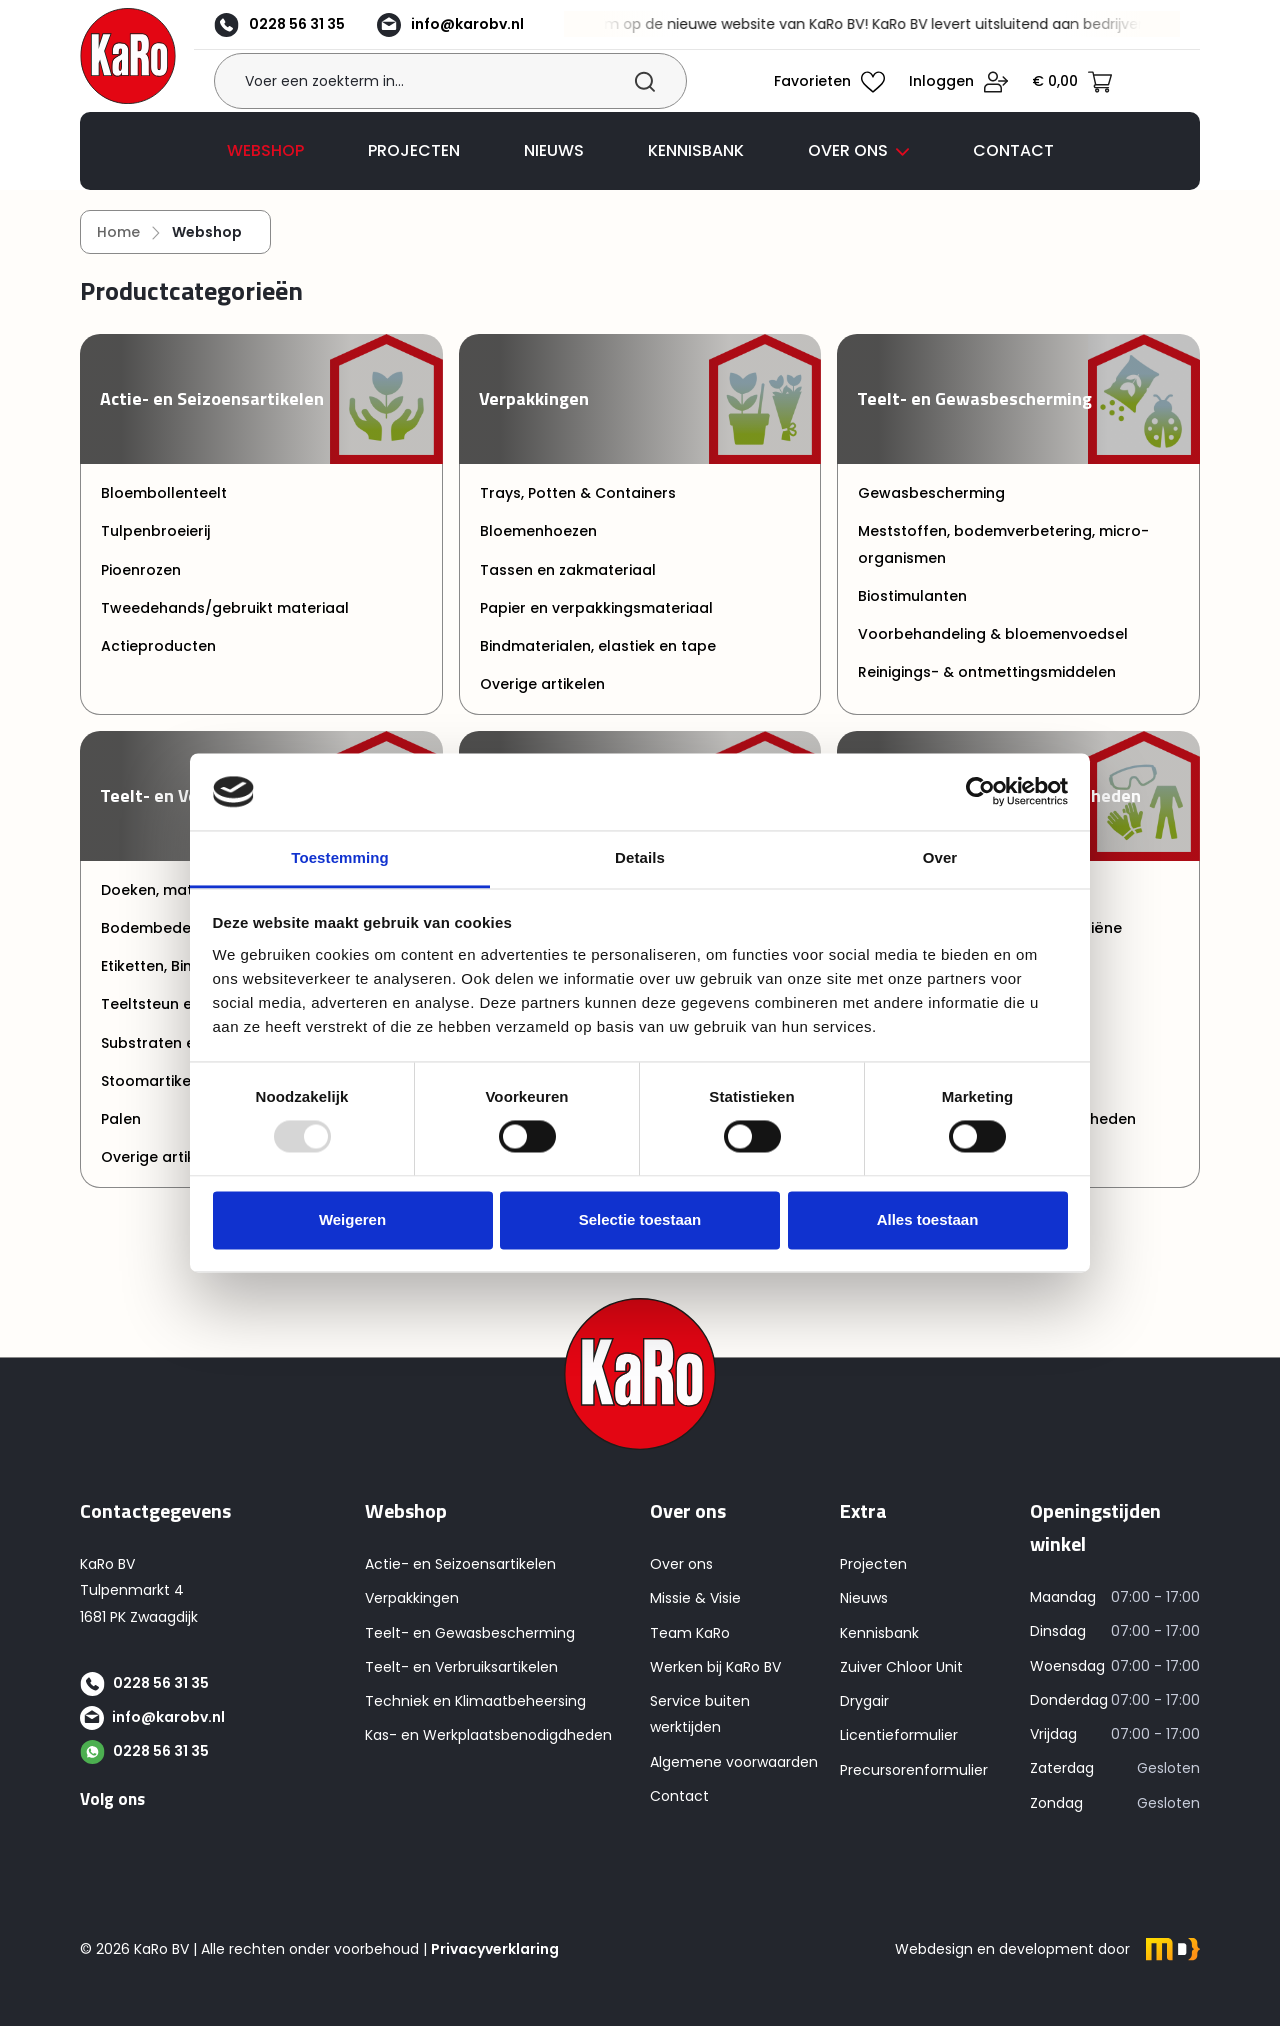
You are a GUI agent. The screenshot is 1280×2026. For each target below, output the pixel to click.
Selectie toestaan (640, 1219)
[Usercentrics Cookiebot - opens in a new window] (980, 792)
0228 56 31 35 (310, 27)
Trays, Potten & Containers (578, 506)
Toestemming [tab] (340, 857)
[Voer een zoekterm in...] (460, 91)
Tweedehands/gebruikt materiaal (225, 621)
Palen (121, 1132)
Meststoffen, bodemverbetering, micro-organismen (1003, 558)
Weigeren (352, 1219)
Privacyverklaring (495, 1949)
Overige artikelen (542, 698)
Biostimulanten (912, 609)
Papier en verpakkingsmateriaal (596, 621)
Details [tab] (640, 857)
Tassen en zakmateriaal (568, 583)
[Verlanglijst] (833, 90)
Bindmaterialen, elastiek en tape (598, 659)
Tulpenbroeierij (155, 545)
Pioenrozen (141, 583)
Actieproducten (158, 659)
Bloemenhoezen (538, 545)
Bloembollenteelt (164, 506)
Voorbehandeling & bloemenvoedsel (993, 647)
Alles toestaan (928, 1219)
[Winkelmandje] (1076, 90)
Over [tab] (940, 857)
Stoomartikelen (157, 1094)
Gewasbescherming (931, 506)
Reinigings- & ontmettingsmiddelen (987, 686)
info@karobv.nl (480, 27)
